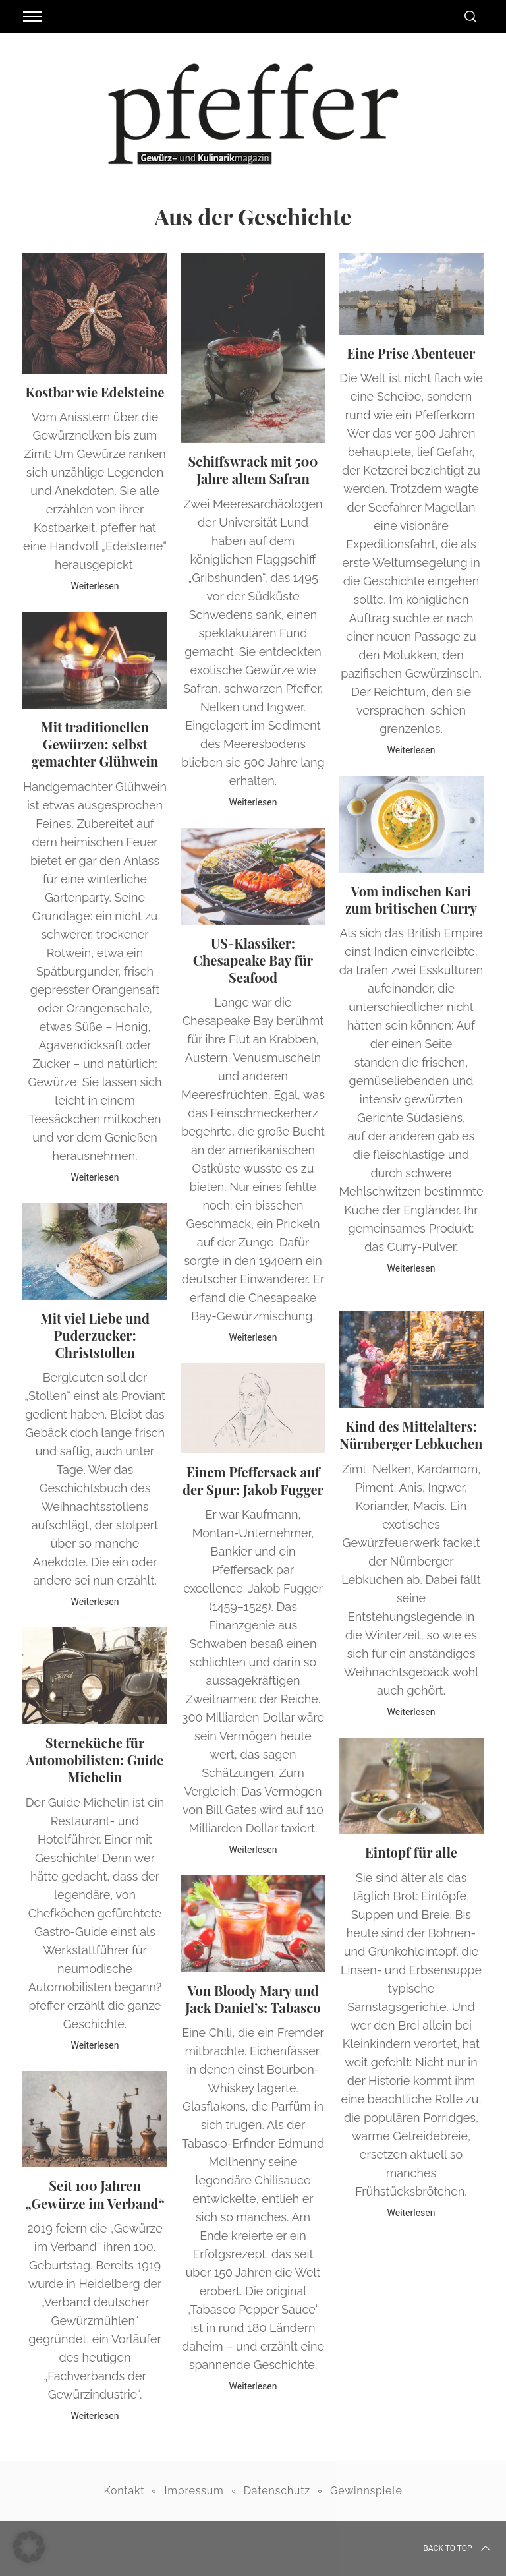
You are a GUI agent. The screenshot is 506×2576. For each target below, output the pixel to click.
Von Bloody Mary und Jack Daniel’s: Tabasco (252, 1998)
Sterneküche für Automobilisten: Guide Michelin (95, 1760)
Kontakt (123, 2490)
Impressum (193, 2490)
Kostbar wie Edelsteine (95, 392)
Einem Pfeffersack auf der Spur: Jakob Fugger (253, 1480)
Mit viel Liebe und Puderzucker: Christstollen (95, 1335)
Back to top (458, 2548)
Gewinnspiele (366, 2490)
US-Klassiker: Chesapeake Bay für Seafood (253, 960)
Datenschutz (277, 2490)
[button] (29, 2547)
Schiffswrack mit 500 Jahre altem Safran (253, 469)
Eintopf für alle (411, 1852)
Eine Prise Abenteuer (411, 353)
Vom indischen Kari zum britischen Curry (411, 899)
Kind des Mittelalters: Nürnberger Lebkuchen (411, 1434)
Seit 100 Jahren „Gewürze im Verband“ (95, 2194)
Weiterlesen (95, 586)
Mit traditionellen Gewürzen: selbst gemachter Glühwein (95, 744)
